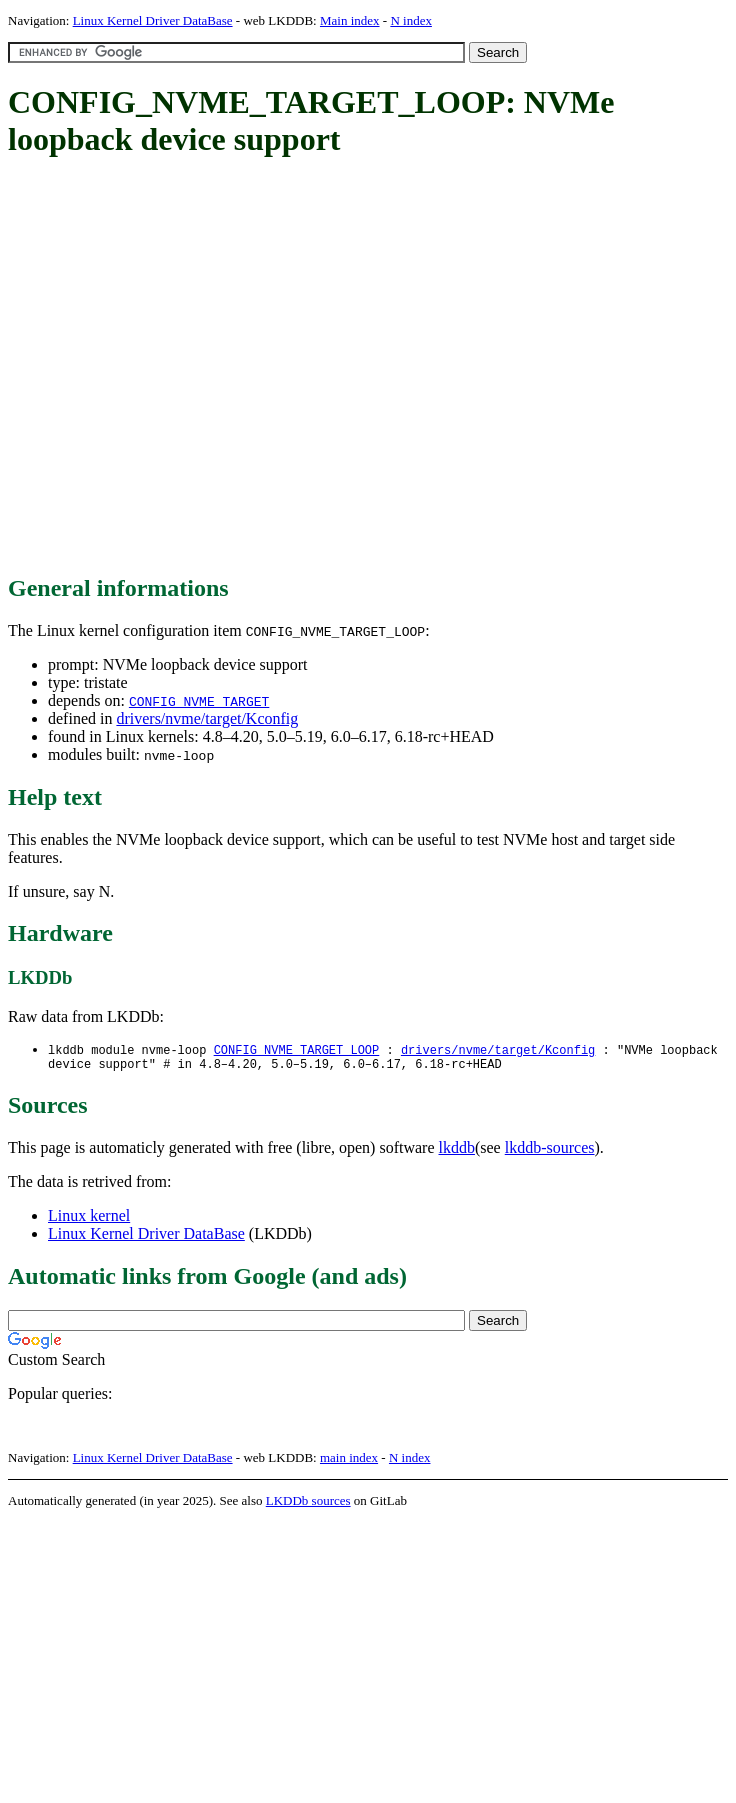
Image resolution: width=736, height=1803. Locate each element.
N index (411, 20)
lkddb (457, 1151)
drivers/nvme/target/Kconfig (207, 718)
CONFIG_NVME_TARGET (199, 701)
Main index (350, 20)
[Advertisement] (187, 367)
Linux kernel (89, 1219)
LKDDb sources (308, 1504)
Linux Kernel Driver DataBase (153, 20)
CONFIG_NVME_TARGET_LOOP (297, 1050)
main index (349, 1461)
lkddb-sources (550, 1151)
